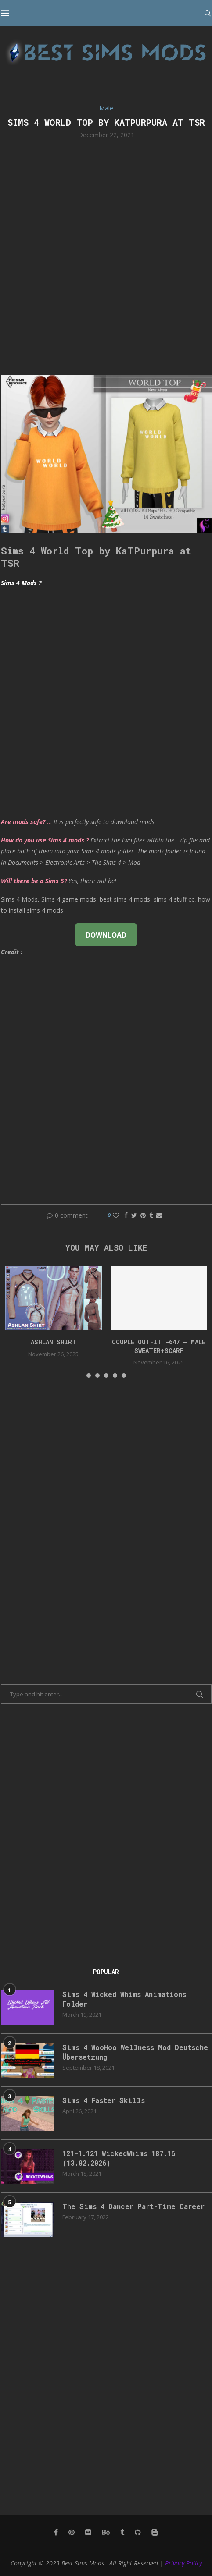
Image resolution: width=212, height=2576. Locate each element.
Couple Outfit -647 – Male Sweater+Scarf (158, 1346)
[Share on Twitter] (134, 1215)
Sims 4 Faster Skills (104, 2100)
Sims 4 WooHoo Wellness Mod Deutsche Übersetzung (137, 2052)
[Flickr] (88, 2532)
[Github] (138, 2532)
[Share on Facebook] (126, 1215)
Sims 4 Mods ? (21, 583)
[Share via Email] (159, 1215)
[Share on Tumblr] (151, 1215)
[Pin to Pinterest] (143, 1215)
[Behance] (106, 2532)
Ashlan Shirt (53, 1342)
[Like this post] (116, 1215)
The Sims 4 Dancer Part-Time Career (135, 2206)
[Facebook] (56, 2532)
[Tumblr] (122, 2532)
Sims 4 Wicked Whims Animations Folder (126, 1999)
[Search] (207, 13)
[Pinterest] (71, 2532)
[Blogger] (154, 2532)
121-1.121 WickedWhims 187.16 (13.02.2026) (122, 2158)
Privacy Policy (183, 2563)
